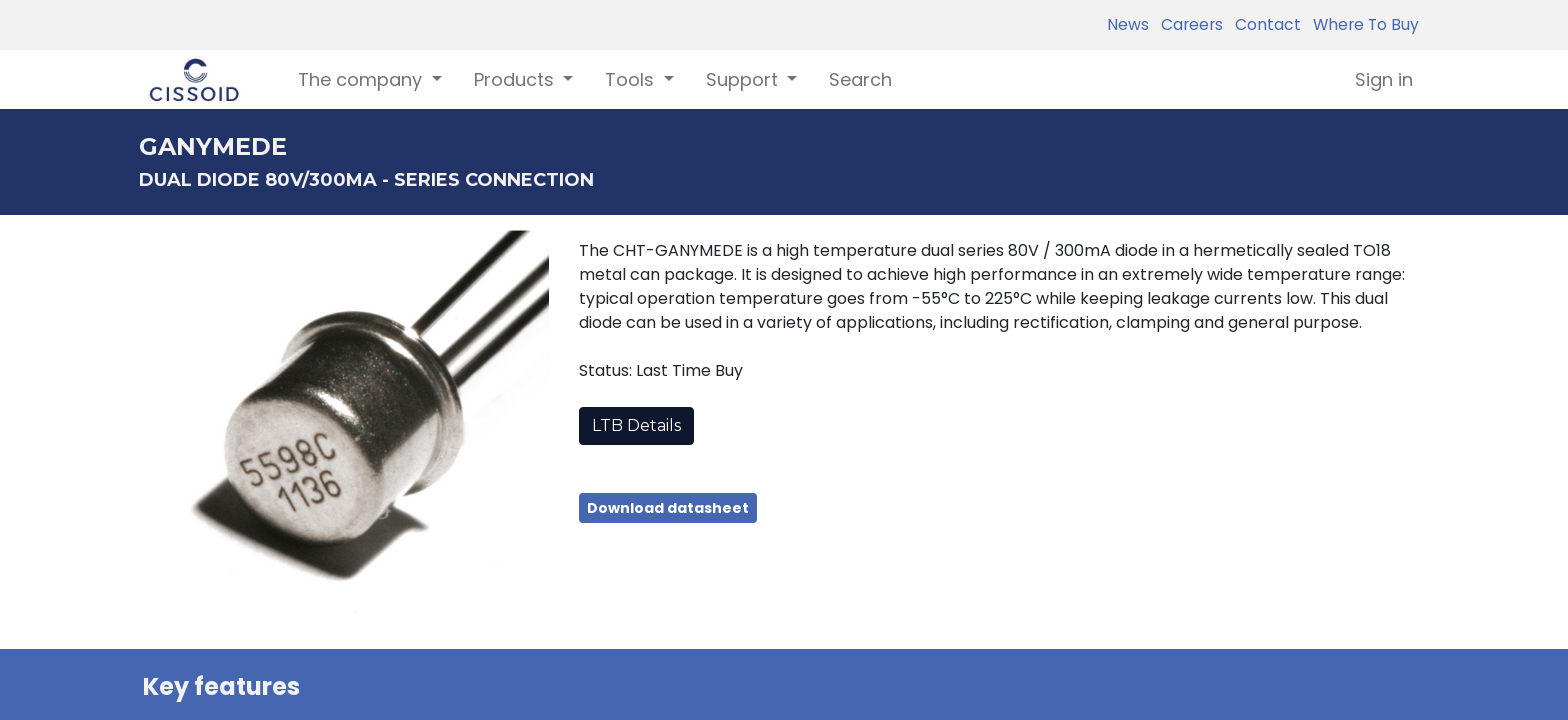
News (1128, 24)
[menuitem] (860, 79)
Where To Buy (1362, 24)
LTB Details (636, 425)
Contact (1264, 24)
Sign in (1384, 79)
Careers (1188, 24)
